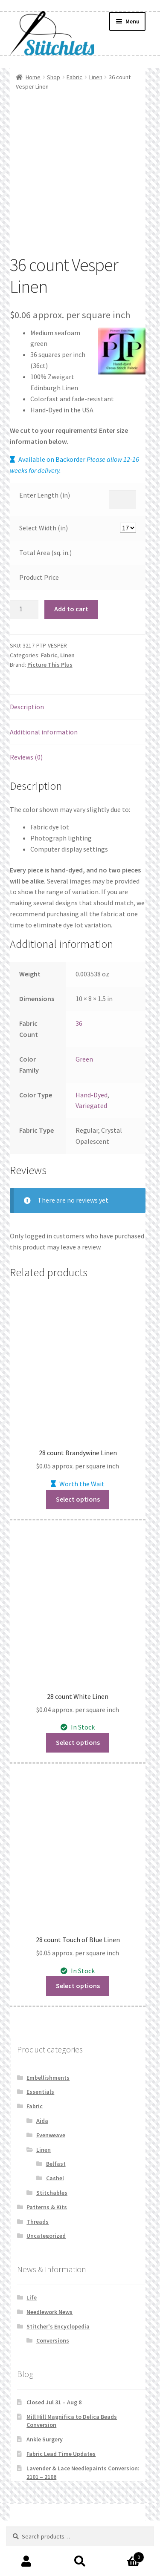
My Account (26, 2561)
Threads (37, 2221)
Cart (125, 2555)
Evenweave (50, 2135)
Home (33, 77)
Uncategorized (46, 2235)
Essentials (40, 2091)
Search (80, 2561)
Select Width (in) (43, 528)
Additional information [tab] (44, 732)
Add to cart (71, 608)
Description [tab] (27, 706)
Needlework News (49, 2312)
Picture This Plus (50, 664)
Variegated (91, 1105)
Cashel (55, 2178)
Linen (95, 77)
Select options (78, 1499)
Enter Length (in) (44, 495)
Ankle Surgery (44, 2439)
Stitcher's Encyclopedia (58, 2326)
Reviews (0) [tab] (26, 757)
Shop (53, 77)
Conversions (52, 2340)
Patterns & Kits (46, 2207)
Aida (42, 2120)
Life (31, 2297)
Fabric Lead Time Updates (61, 2454)
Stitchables (51, 2192)
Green (84, 1059)
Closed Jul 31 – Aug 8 (53, 2402)
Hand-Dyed (92, 1095)
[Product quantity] (24, 609)
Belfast (56, 2163)
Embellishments (48, 2077)
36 (79, 1023)
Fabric (74, 77)
